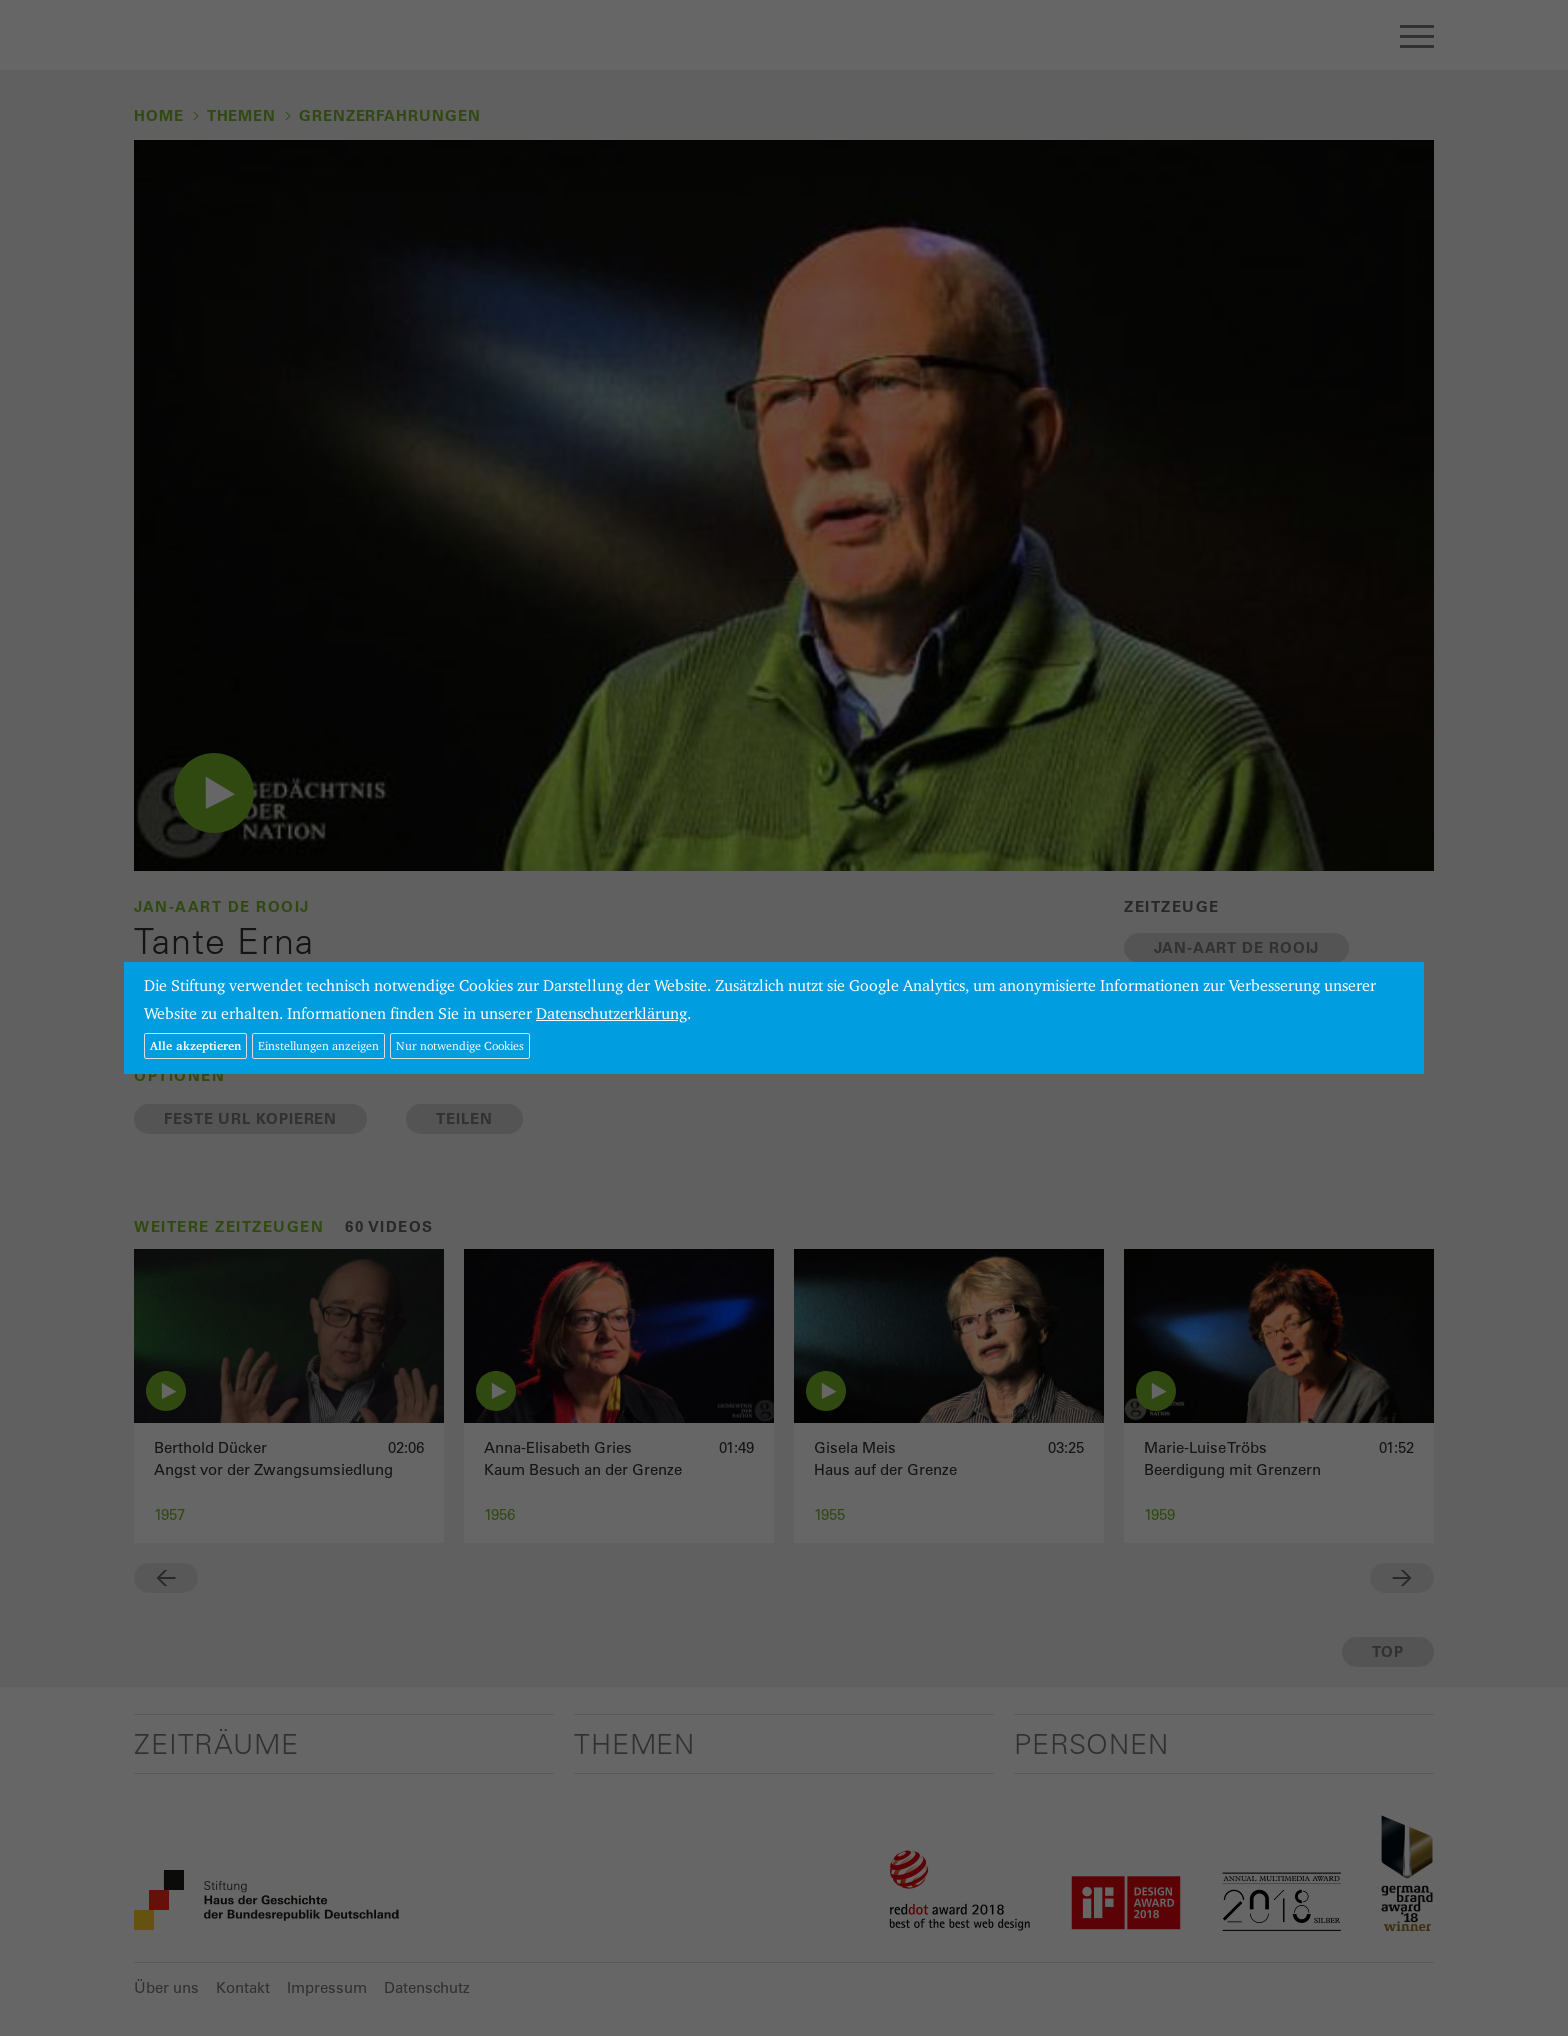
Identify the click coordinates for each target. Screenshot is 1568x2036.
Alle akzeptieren (195, 1045)
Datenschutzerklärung (611, 1013)
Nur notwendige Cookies (460, 1045)
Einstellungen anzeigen (318, 1045)
